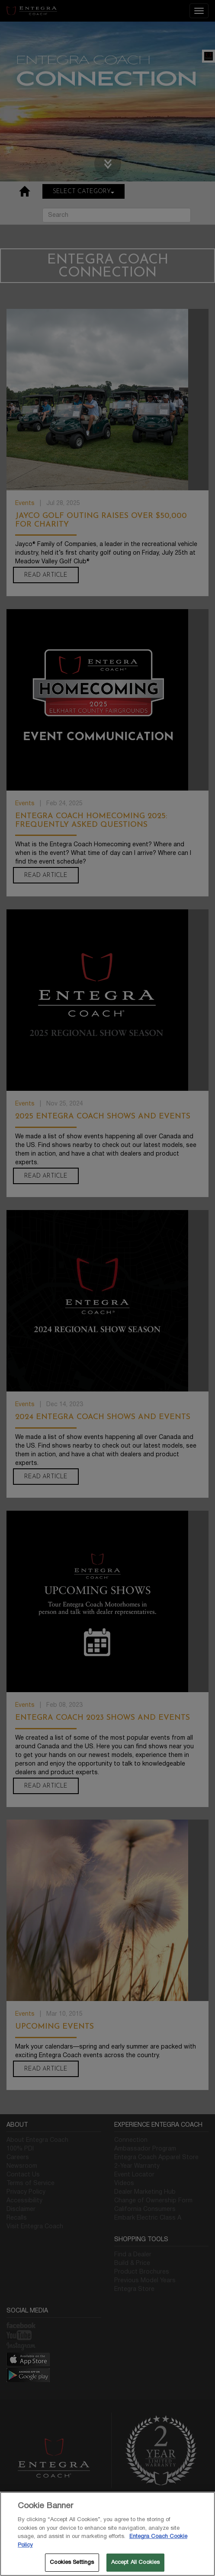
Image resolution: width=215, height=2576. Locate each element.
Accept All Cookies (135, 2562)
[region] (107, 2534)
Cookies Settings (72, 2562)
